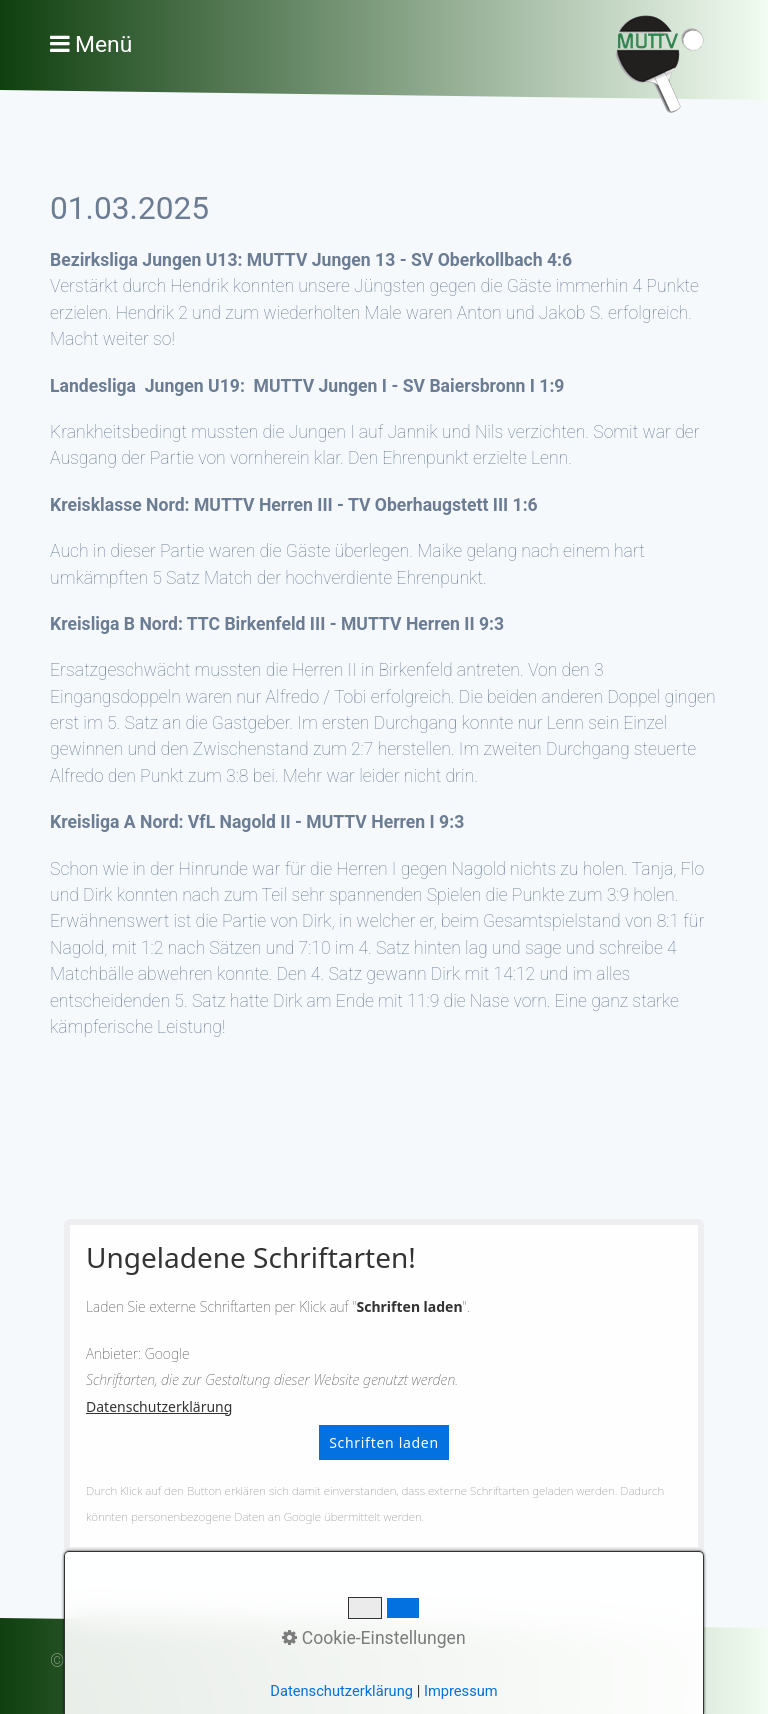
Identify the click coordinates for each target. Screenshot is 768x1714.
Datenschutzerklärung (159, 1406)
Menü (103, 44)
